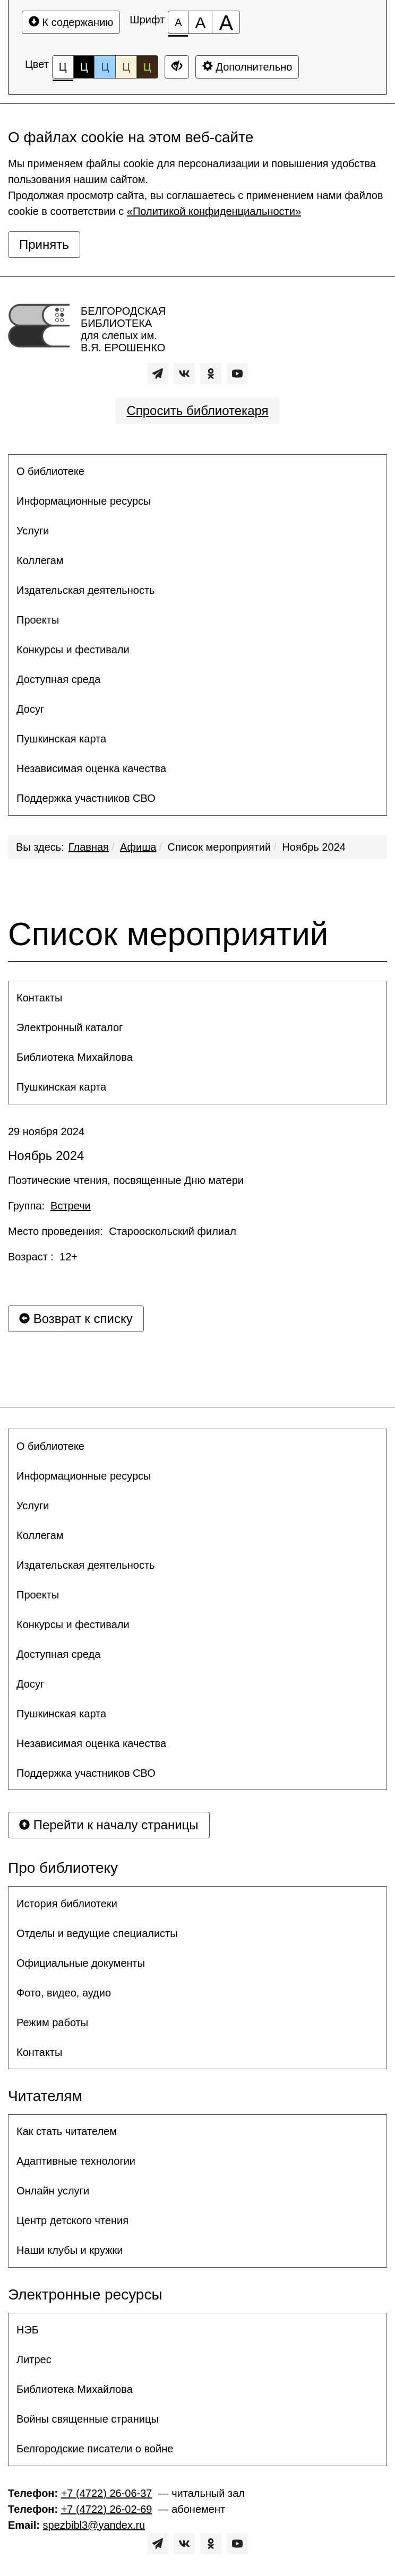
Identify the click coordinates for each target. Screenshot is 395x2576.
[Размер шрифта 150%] (200, 22)
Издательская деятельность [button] (85, 590)
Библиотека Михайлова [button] (74, 1057)
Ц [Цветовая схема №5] (147, 67)
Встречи (70, 1206)
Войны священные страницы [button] (87, 2419)
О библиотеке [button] (50, 471)
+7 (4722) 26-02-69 (106, 2509)
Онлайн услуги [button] (52, 2191)
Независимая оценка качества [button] (91, 768)
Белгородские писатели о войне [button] (94, 2448)
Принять (44, 244)
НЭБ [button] (27, 2330)
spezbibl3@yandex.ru (94, 2525)
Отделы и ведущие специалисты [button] (97, 1933)
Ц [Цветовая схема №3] (105, 67)
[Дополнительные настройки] (177, 67)
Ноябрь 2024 (313, 847)
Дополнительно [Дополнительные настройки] (247, 66)
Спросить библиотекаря (197, 410)
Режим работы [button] (52, 2022)
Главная (88, 847)
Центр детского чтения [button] (72, 2220)
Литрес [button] (33, 2359)
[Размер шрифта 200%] (226, 22)
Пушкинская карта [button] (61, 739)
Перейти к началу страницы (109, 1825)
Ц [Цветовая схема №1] (63, 70)
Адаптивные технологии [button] (75, 2161)
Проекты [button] (37, 620)
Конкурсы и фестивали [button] (73, 649)
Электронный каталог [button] (69, 1027)
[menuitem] (197, 471)
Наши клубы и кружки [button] (69, 2250)
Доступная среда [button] (58, 679)
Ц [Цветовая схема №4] (126, 67)
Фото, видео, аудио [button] (63, 1993)
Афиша (138, 847)
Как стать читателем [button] (66, 2131)
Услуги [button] (32, 531)
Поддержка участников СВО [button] (86, 798)
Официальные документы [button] (80, 1963)
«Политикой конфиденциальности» (214, 211)
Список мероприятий (219, 847)
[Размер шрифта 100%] (178, 22)
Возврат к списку (76, 1318)
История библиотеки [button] (66, 1903)
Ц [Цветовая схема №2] (84, 67)
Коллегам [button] (40, 560)
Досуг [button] (30, 709)
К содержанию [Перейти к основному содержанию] (71, 22)
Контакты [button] (39, 998)
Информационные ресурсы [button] (83, 501)
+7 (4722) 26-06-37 (106, 2493)
